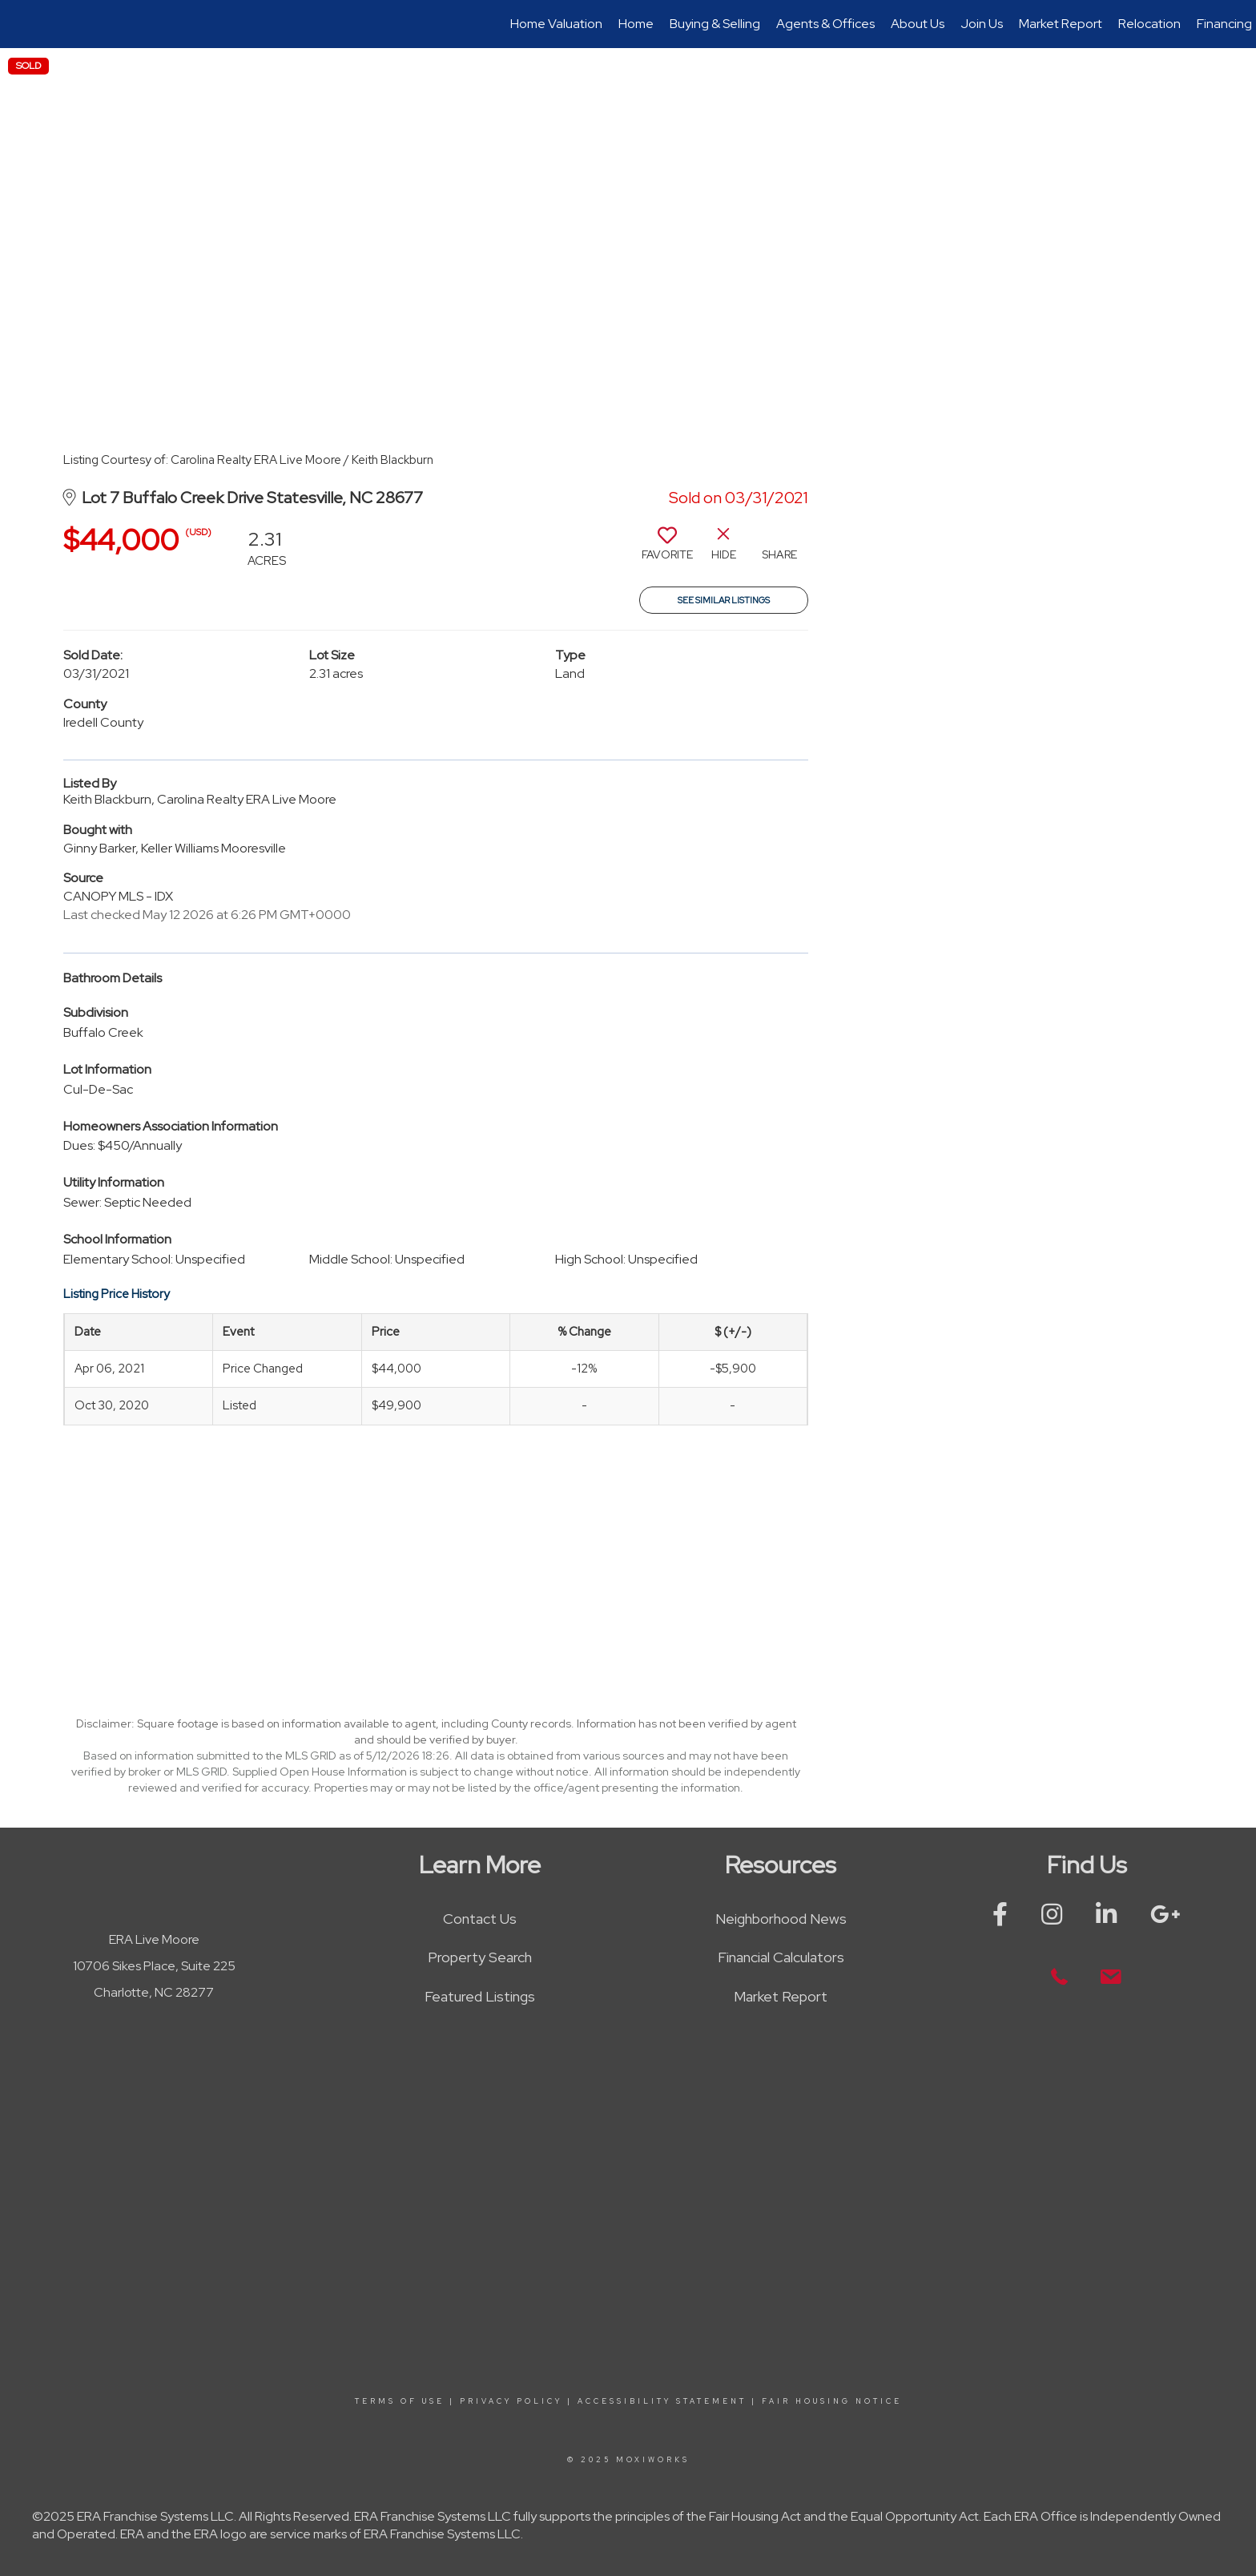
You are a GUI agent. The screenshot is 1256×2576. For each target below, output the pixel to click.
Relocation (1149, 23)
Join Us (981, 23)
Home (636, 23)
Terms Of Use (400, 2401)
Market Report (1060, 23)
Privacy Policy (511, 2401)
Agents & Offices (825, 23)
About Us (917, 23)
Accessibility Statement (662, 2401)
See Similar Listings (724, 600)
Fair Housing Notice (832, 2401)
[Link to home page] (20, 24)
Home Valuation (556, 23)
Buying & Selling (715, 23)
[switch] (667, 550)
